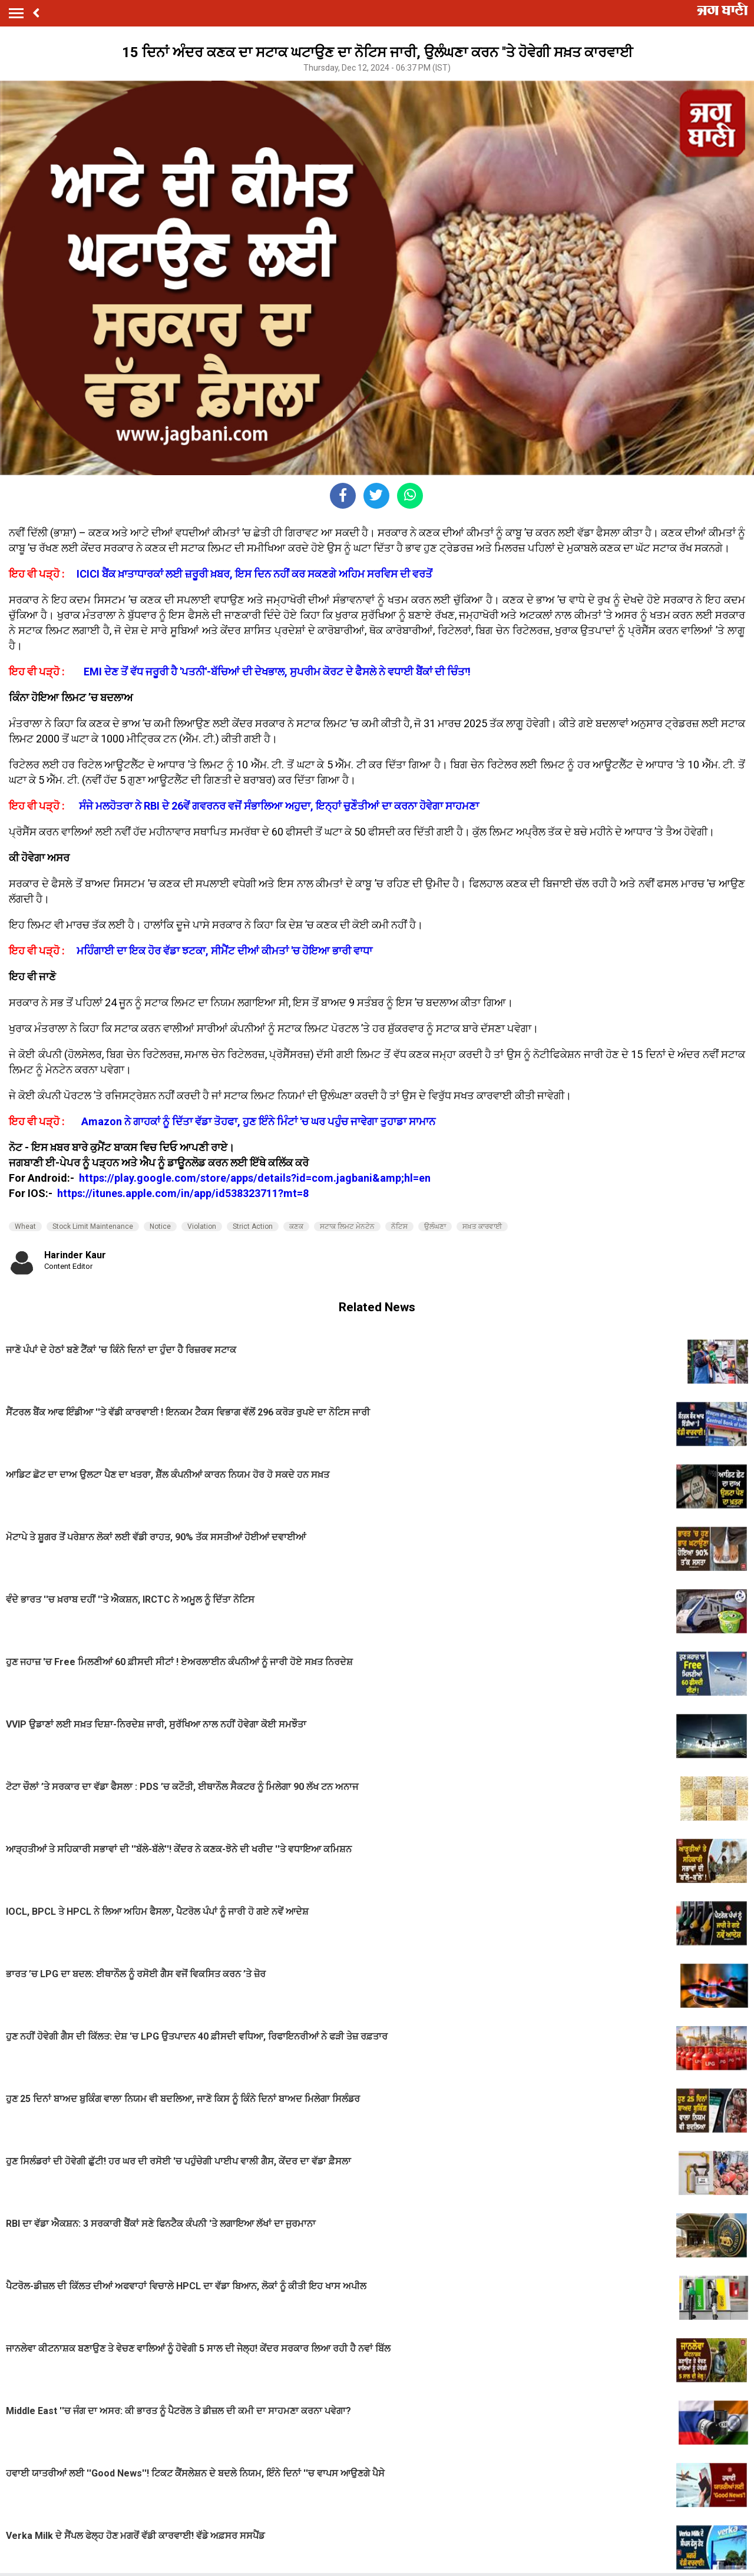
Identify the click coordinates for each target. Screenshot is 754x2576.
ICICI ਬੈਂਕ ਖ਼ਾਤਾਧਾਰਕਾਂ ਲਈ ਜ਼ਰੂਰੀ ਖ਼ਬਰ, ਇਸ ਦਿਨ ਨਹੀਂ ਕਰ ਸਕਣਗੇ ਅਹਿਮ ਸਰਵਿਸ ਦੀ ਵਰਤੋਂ (254, 574)
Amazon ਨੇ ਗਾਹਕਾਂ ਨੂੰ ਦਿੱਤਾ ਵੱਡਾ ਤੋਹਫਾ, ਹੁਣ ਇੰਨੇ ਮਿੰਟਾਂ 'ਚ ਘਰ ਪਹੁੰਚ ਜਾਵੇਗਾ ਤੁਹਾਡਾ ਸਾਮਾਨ (258, 1121)
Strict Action (253, 1226)
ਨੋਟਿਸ (399, 1226)
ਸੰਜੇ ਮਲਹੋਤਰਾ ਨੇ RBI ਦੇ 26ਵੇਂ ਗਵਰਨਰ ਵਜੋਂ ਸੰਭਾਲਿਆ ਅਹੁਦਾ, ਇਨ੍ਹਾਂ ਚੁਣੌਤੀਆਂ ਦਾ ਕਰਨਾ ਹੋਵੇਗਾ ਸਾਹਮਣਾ (279, 806)
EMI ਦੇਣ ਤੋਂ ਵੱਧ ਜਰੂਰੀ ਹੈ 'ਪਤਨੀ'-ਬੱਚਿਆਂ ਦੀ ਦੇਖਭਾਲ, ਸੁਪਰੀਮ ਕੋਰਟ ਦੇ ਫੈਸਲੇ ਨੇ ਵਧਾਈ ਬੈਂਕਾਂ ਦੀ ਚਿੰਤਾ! (277, 671)
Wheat (25, 1226)
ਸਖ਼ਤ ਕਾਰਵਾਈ (482, 1226)
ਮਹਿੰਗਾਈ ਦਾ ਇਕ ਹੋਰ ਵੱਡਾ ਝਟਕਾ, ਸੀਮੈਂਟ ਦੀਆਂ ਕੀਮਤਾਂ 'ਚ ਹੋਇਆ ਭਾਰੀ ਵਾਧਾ (224, 950)
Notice (160, 1226)
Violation (201, 1226)
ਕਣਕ (296, 1226)
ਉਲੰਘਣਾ (435, 1226)
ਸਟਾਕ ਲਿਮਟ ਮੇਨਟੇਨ (347, 1226)
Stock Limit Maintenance (92, 1226)
